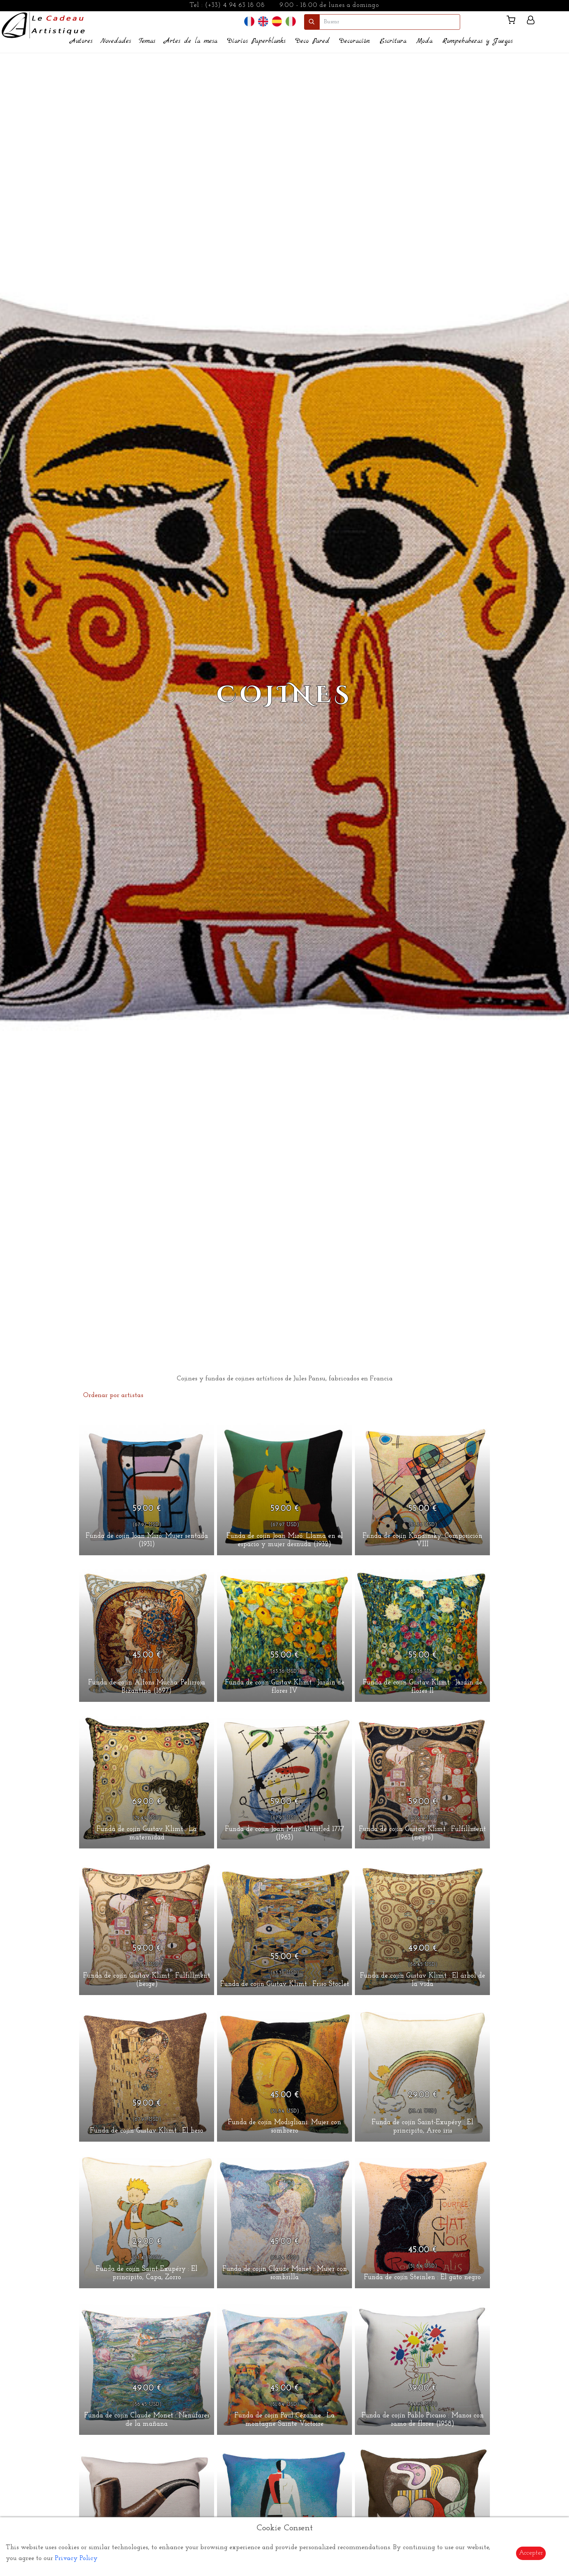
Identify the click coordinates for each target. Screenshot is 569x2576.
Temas (147, 41)
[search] (389, 22)
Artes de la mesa (190, 41)
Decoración (354, 41)
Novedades (115, 41)
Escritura (393, 41)
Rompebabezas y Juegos (477, 41)
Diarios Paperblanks (256, 41)
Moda (424, 41)
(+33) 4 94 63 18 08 (235, 5)
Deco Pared (312, 41)
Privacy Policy (76, 2558)
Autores (81, 41)
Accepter (531, 2553)
